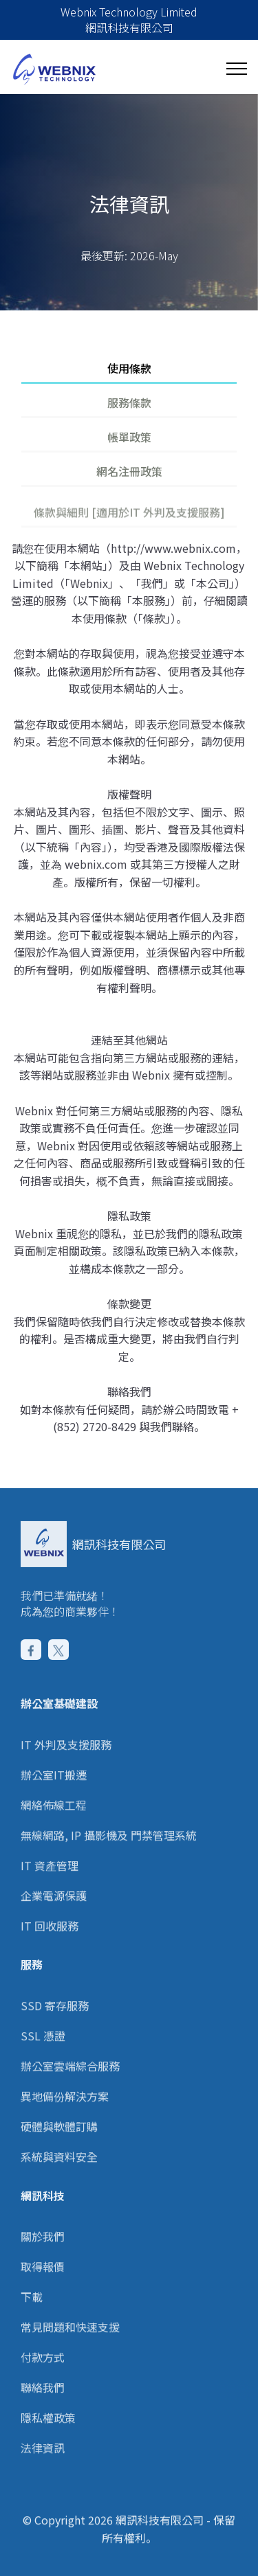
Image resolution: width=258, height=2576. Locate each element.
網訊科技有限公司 (119, 1544)
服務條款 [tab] (129, 402)
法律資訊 (43, 2486)
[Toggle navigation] (236, 69)
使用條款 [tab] (129, 368)
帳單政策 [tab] (129, 437)
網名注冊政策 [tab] (129, 471)
